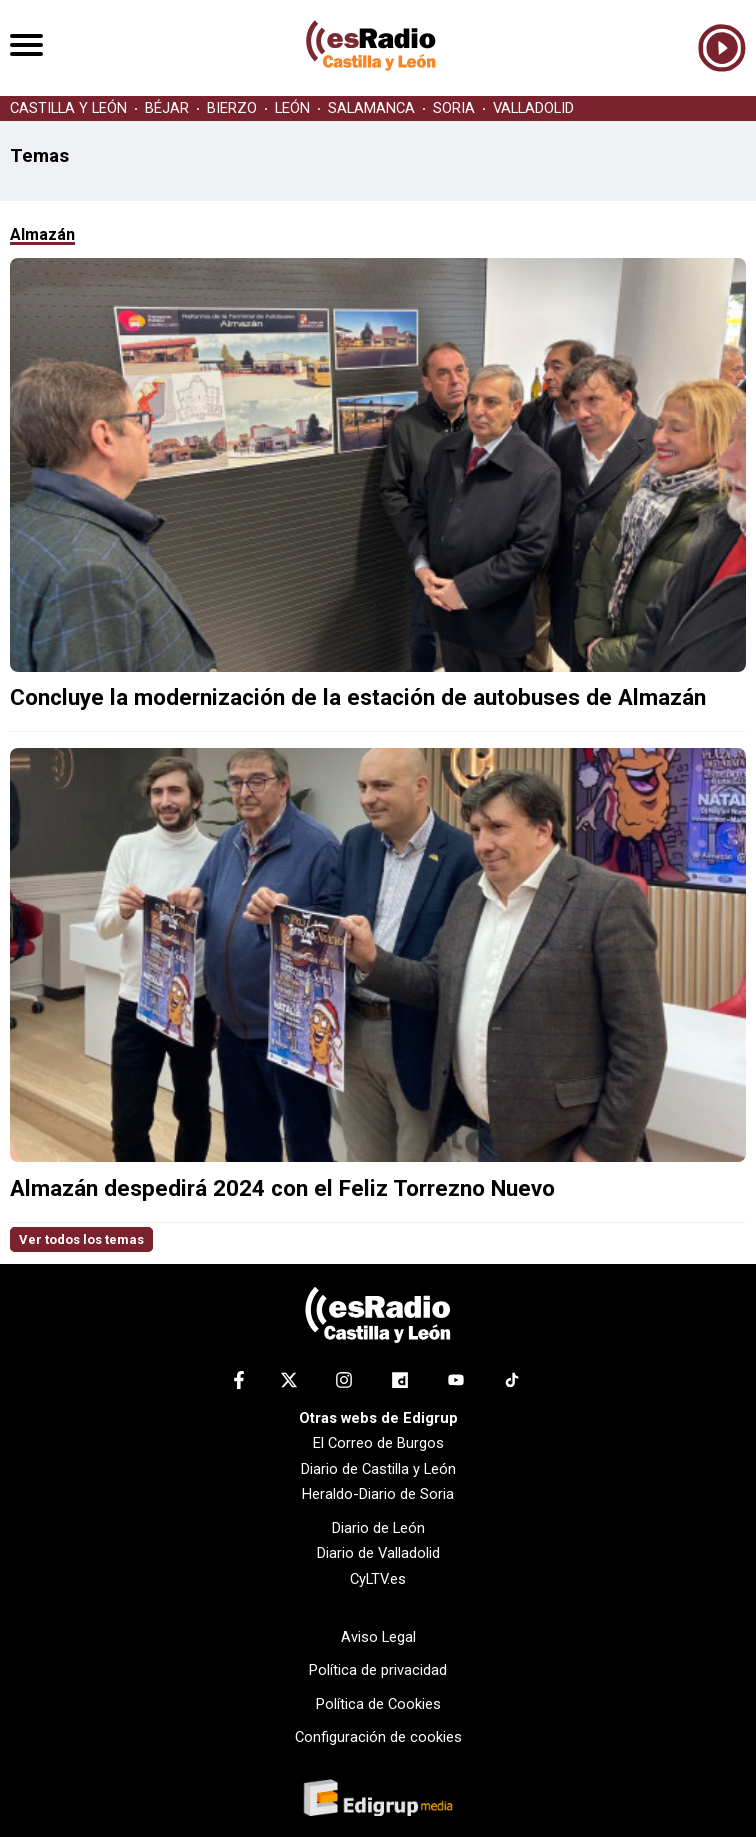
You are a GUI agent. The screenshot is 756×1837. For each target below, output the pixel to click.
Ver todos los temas (81, 1239)
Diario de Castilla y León (378, 1469)
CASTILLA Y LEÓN (68, 108)
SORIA (454, 108)
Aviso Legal (378, 1637)
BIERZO (232, 108)
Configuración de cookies (378, 1737)
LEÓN (292, 108)
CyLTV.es (378, 1579)
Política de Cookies (378, 1704)
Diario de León (378, 1528)
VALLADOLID (533, 108)
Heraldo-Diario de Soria (378, 1494)
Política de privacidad (378, 1670)
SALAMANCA (371, 108)
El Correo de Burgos (378, 1443)
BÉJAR (167, 108)
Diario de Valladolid (378, 1553)
